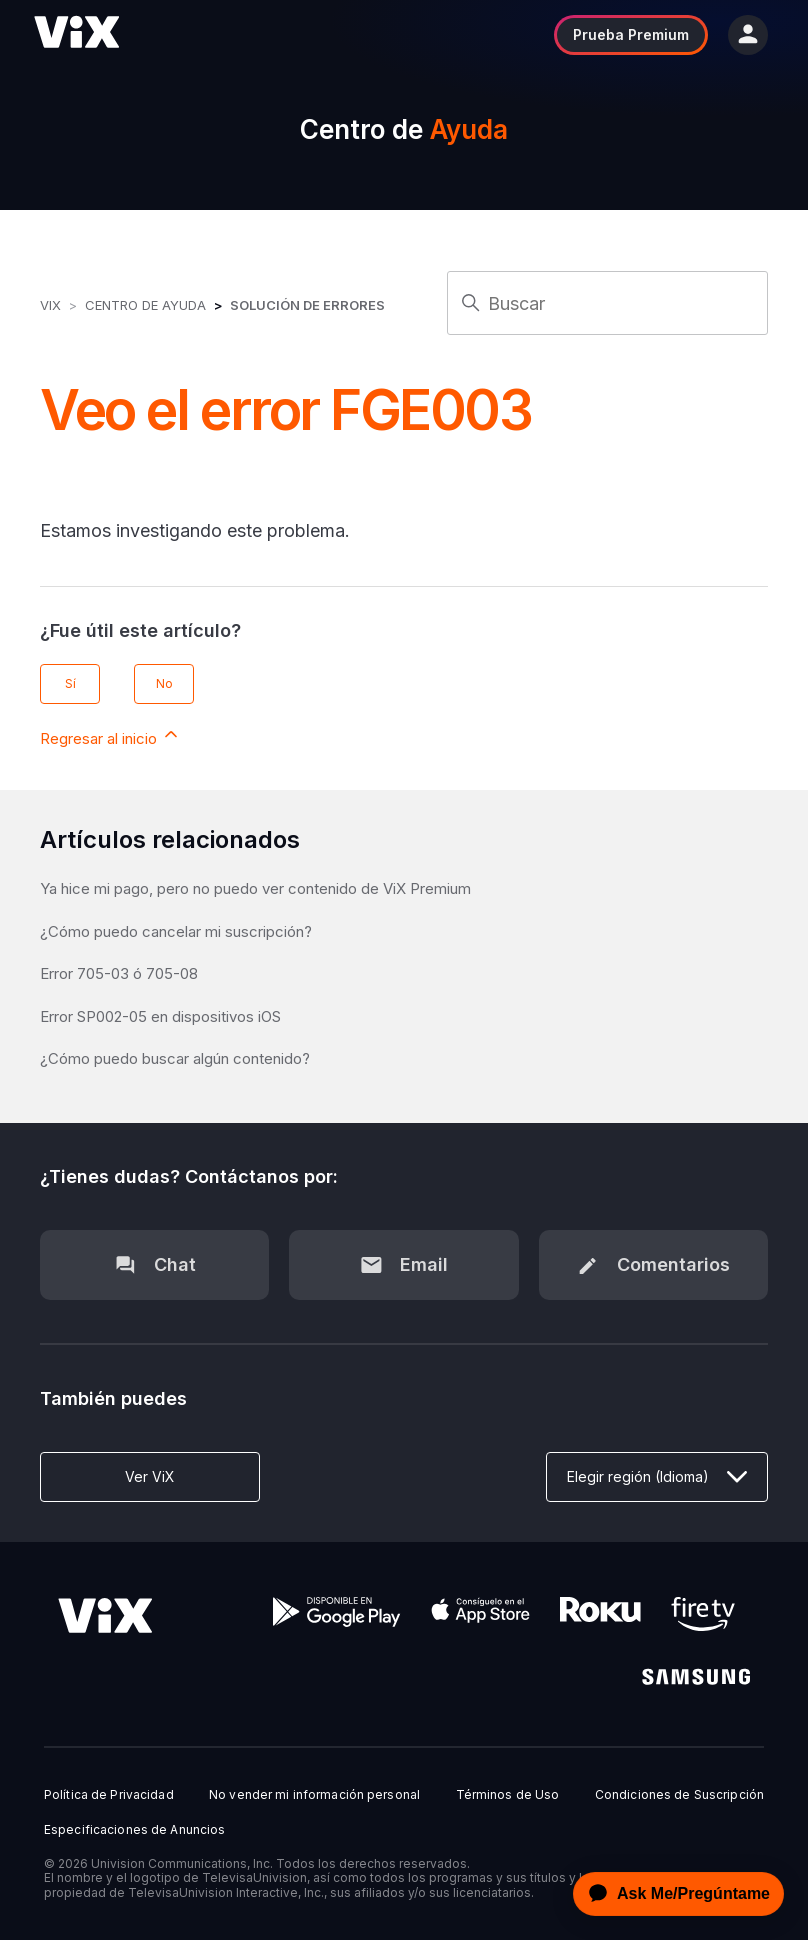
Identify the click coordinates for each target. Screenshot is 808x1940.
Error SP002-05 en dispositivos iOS (160, 1016)
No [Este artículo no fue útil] (164, 683)
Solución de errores (307, 305)
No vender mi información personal (314, 1795)
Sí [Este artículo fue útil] (70, 683)
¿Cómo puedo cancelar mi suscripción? (176, 931)
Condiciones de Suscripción (679, 1795)
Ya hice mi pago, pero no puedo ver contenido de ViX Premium (255, 888)
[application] (673, 1894)
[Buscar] (607, 303)
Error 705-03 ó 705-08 (119, 973)
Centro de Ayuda (145, 305)
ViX (50, 305)
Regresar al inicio (110, 736)
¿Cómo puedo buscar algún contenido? (175, 1058)
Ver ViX (150, 1476)
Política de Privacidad (109, 1795)
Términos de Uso (508, 1795)
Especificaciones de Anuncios (134, 1830)
